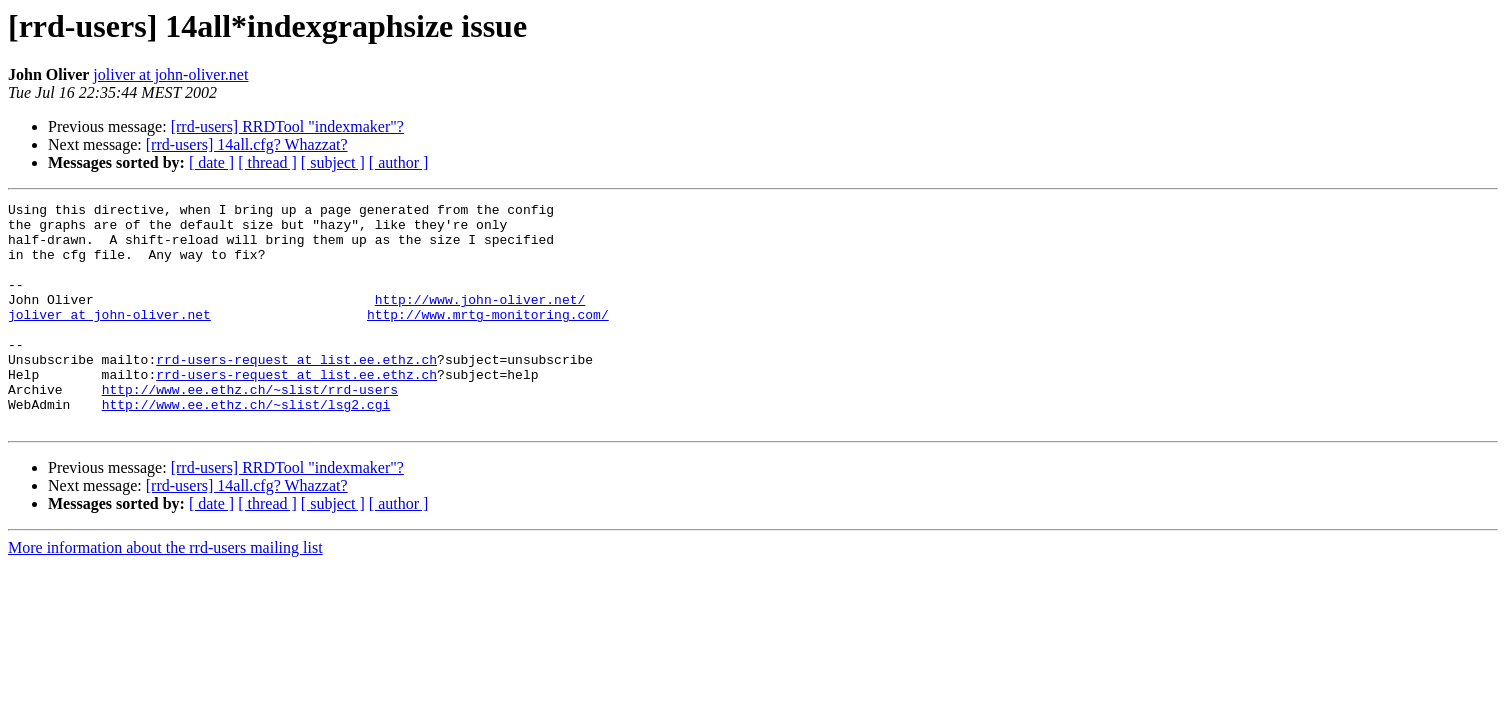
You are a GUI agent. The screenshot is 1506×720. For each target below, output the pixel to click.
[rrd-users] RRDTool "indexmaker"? (287, 126)
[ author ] (399, 162)
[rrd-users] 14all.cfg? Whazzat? (247, 144)
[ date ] (211, 162)
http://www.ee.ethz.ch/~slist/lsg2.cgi (246, 446)
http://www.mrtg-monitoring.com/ (488, 338)
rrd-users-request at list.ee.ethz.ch (296, 392)
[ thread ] (267, 162)
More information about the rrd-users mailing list (165, 592)
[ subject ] (333, 162)
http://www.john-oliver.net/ (480, 320)
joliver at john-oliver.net (170, 74)
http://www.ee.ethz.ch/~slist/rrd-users (250, 428)
